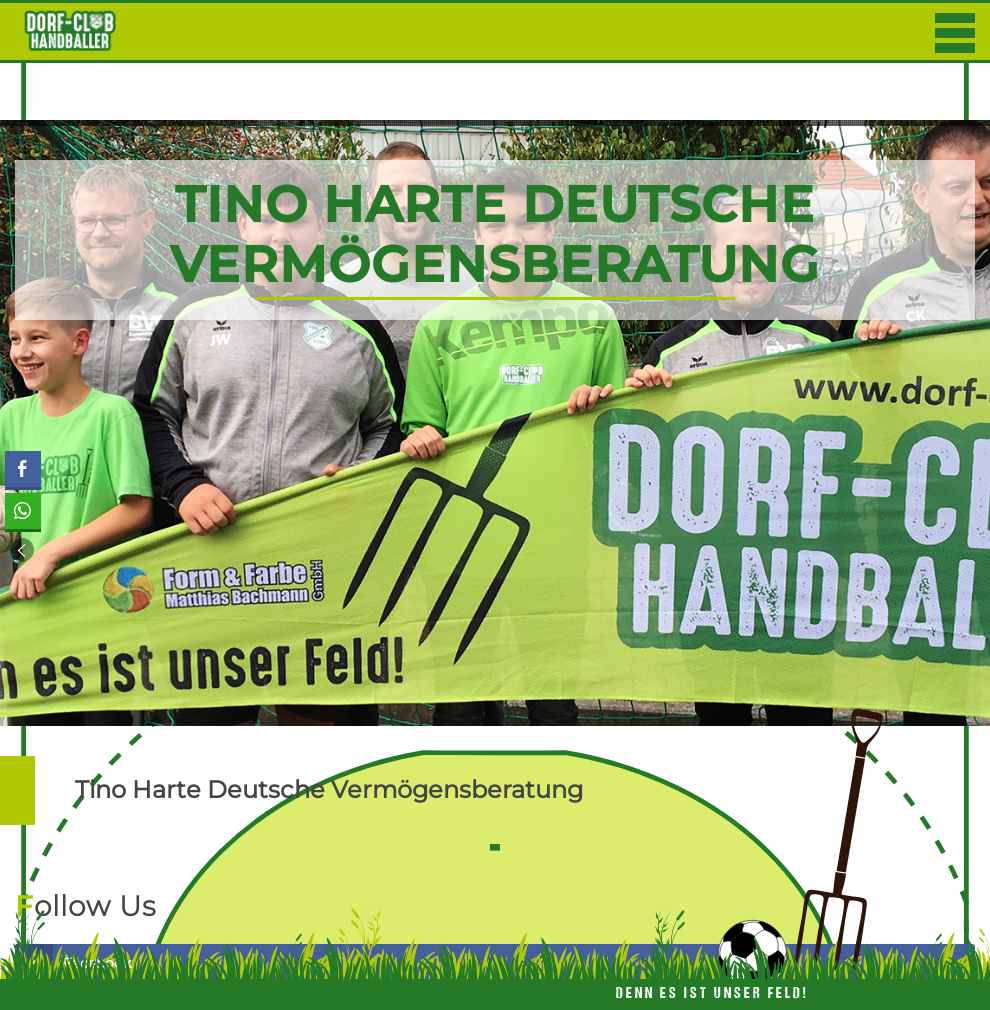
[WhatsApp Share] (23, 511)
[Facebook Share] (23, 469)
